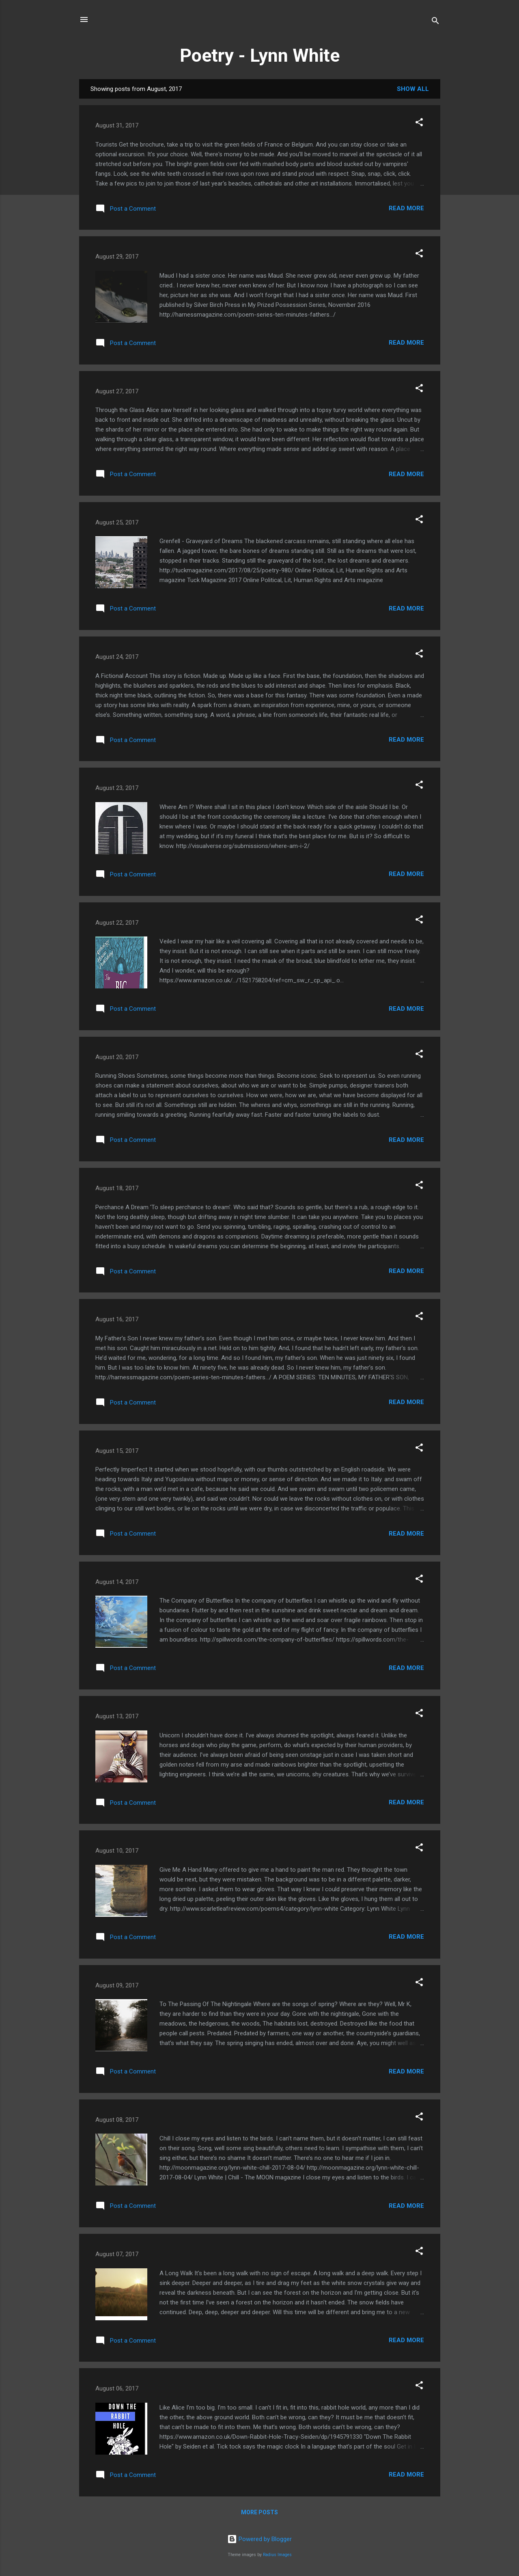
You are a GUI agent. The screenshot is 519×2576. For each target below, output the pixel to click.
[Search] (435, 22)
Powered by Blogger (259, 2539)
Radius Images (277, 2554)
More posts (259, 2512)
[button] (419, 123)
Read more (406, 208)
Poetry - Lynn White (260, 55)
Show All (413, 89)
